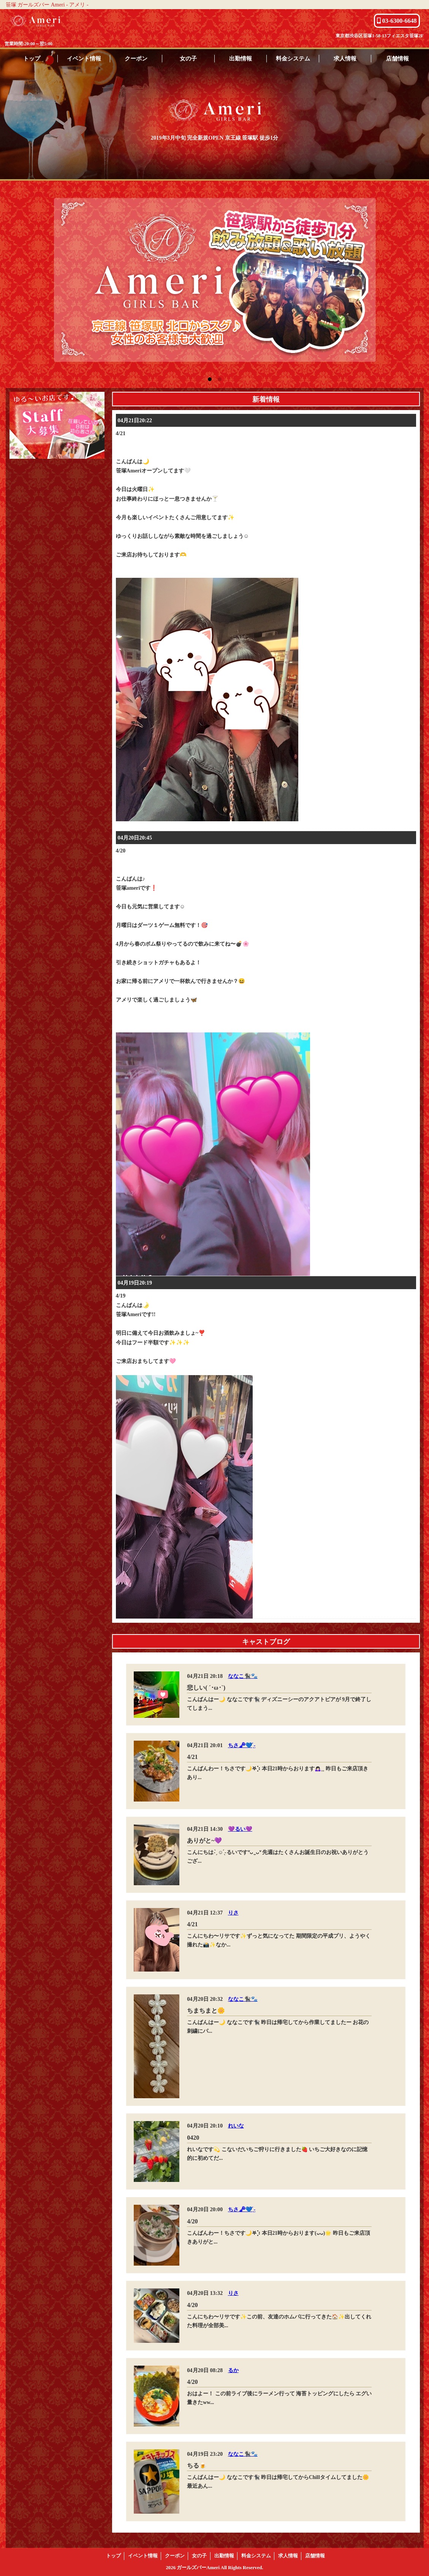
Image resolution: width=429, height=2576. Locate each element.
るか (233, 2370)
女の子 (188, 58)
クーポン (136, 58)
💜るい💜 (240, 1829)
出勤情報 (240, 58)
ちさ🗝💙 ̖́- (242, 1745)
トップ (31, 58)
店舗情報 (397, 58)
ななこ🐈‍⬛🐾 (243, 1676)
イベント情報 (84, 58)
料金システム (293, 58)
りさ (233, 1913)
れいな (236, 2126)
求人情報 (345, 58)
